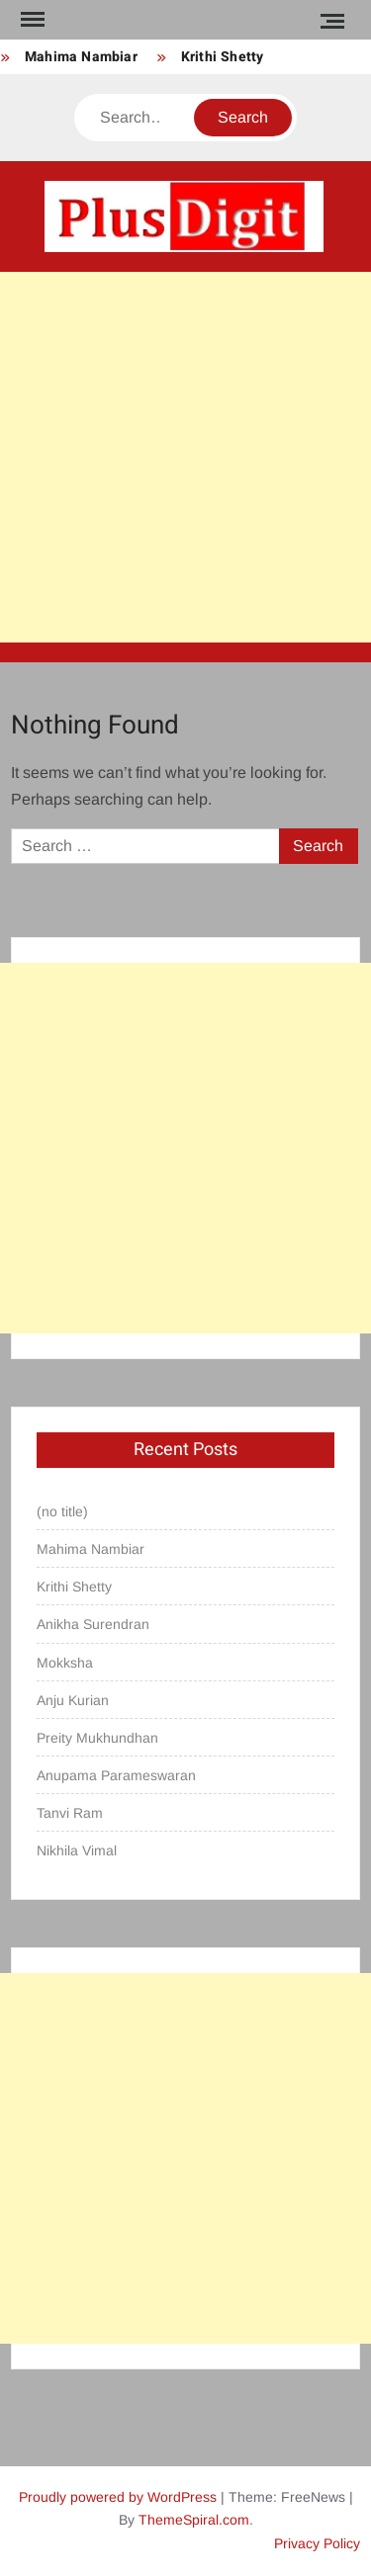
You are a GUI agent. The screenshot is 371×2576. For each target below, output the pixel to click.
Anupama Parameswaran (116, 1775)
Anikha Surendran (93, 1624)
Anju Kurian (73, 1700)
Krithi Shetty (222, 56)
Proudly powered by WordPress (118, 2497)
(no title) (62, 1511)
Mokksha (65, 1663)
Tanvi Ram (70, 1813)
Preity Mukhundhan (97, 1738)
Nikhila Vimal (77, 1850)
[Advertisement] (185, 457)
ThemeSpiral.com (194, 2520)
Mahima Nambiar (81, 56)
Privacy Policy (317, 2543)
